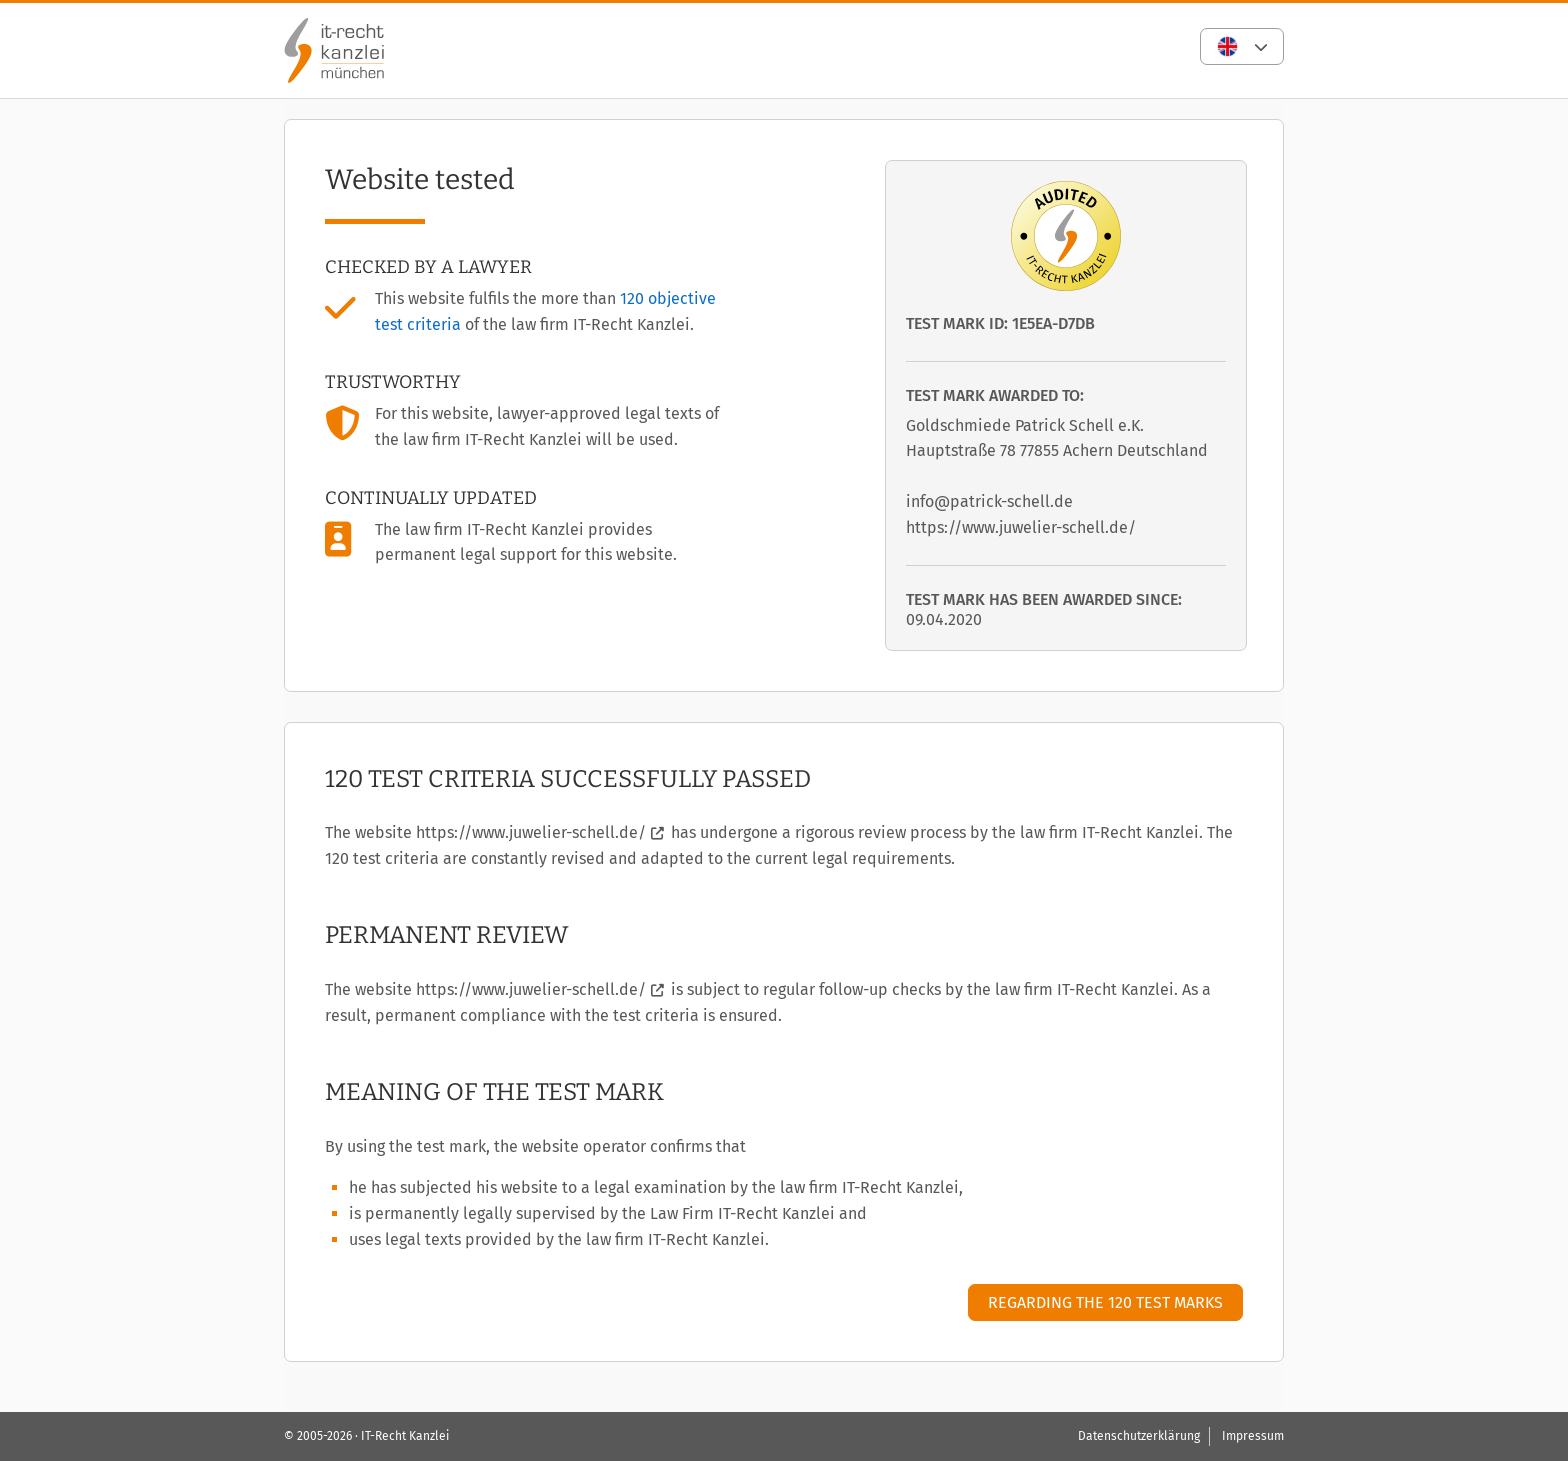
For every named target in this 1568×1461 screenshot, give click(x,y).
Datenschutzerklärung (1139, 1436)
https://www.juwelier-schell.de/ (531, 832)
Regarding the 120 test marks (1105, 1302)
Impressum (1253, 1436)
